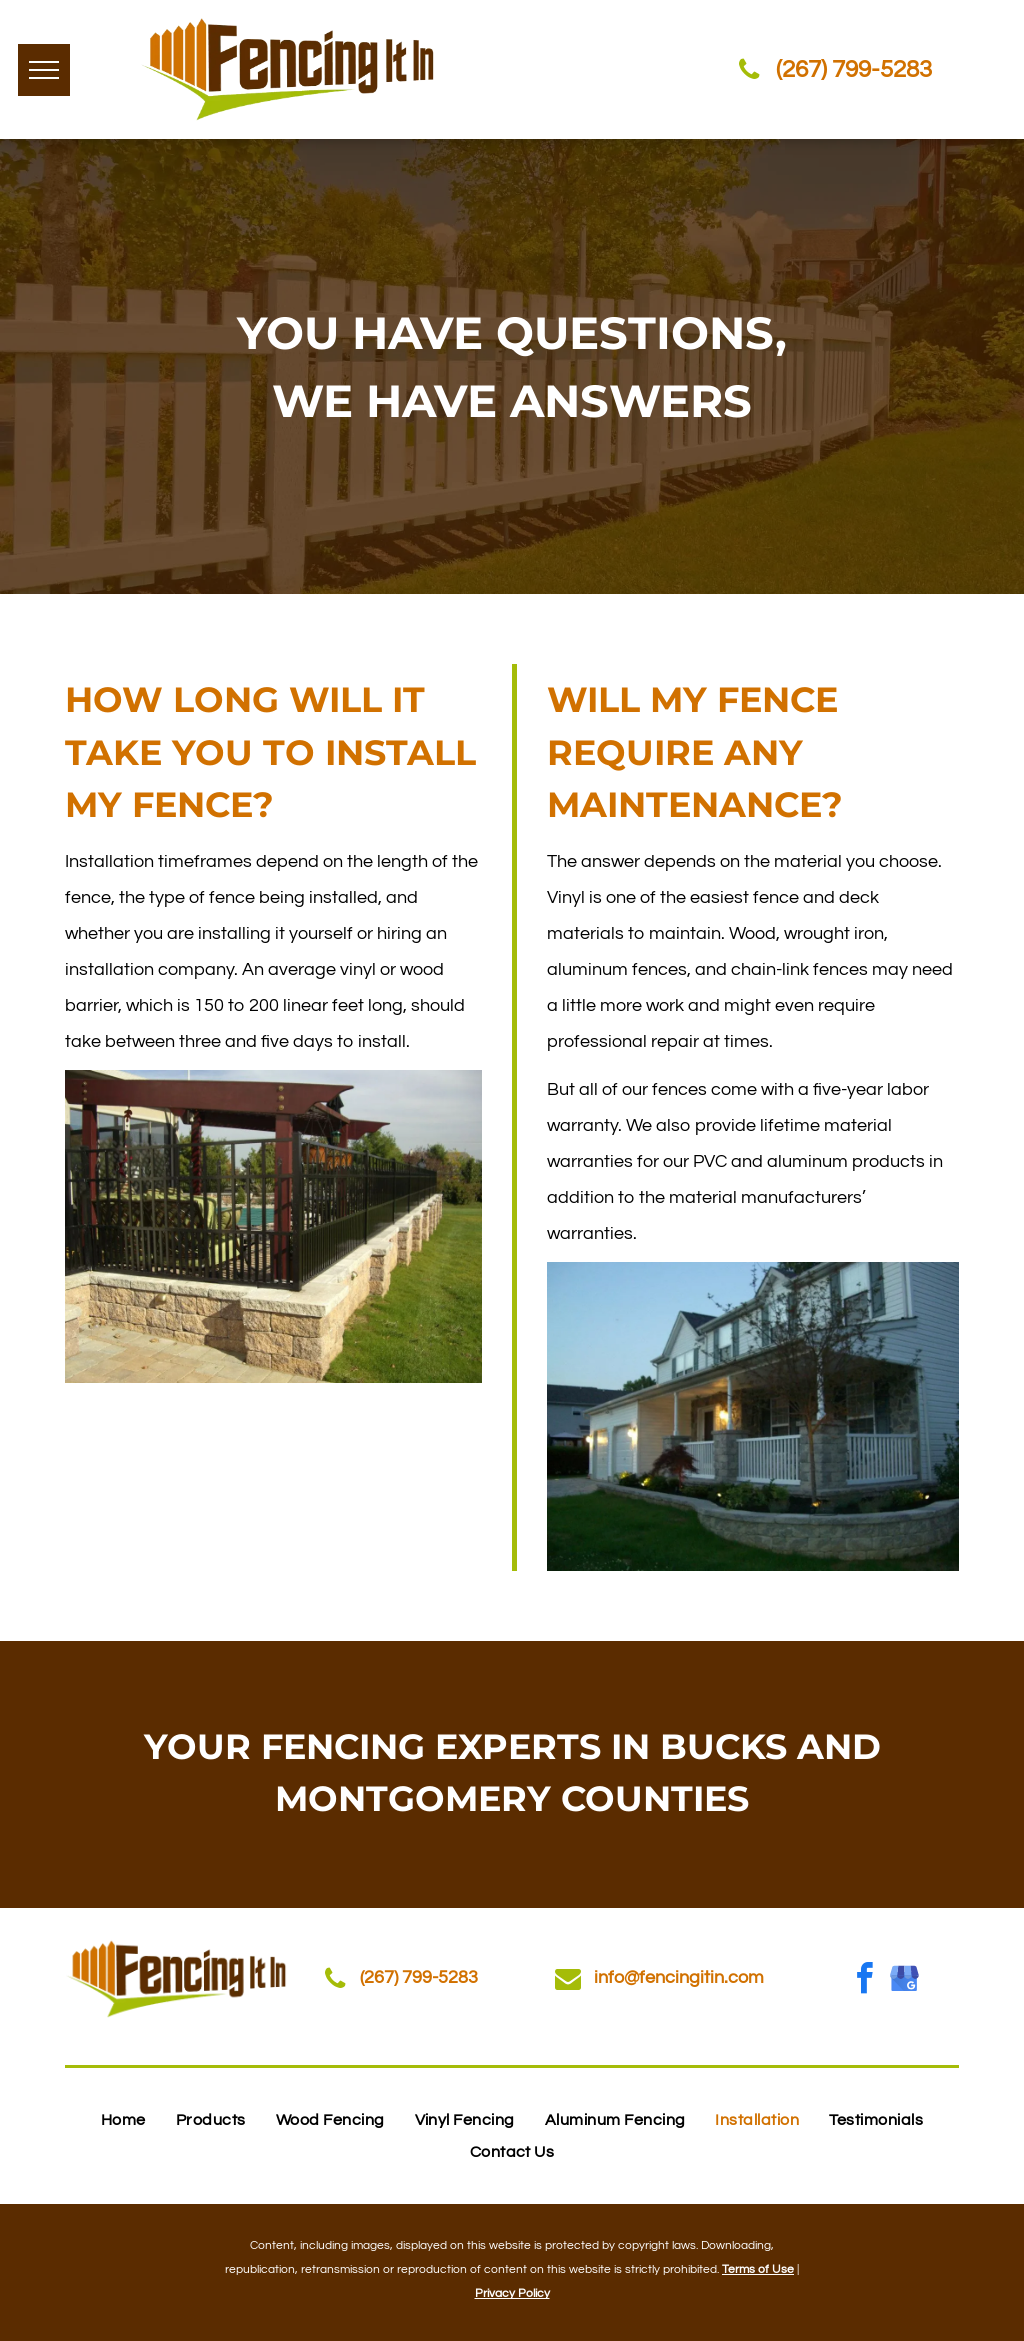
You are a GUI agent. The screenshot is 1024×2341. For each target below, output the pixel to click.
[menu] (44, 70)
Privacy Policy (512, 2293)
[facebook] (864, 1981)
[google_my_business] (904, 1981)
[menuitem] (123, 2120)
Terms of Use (758, 2269)
